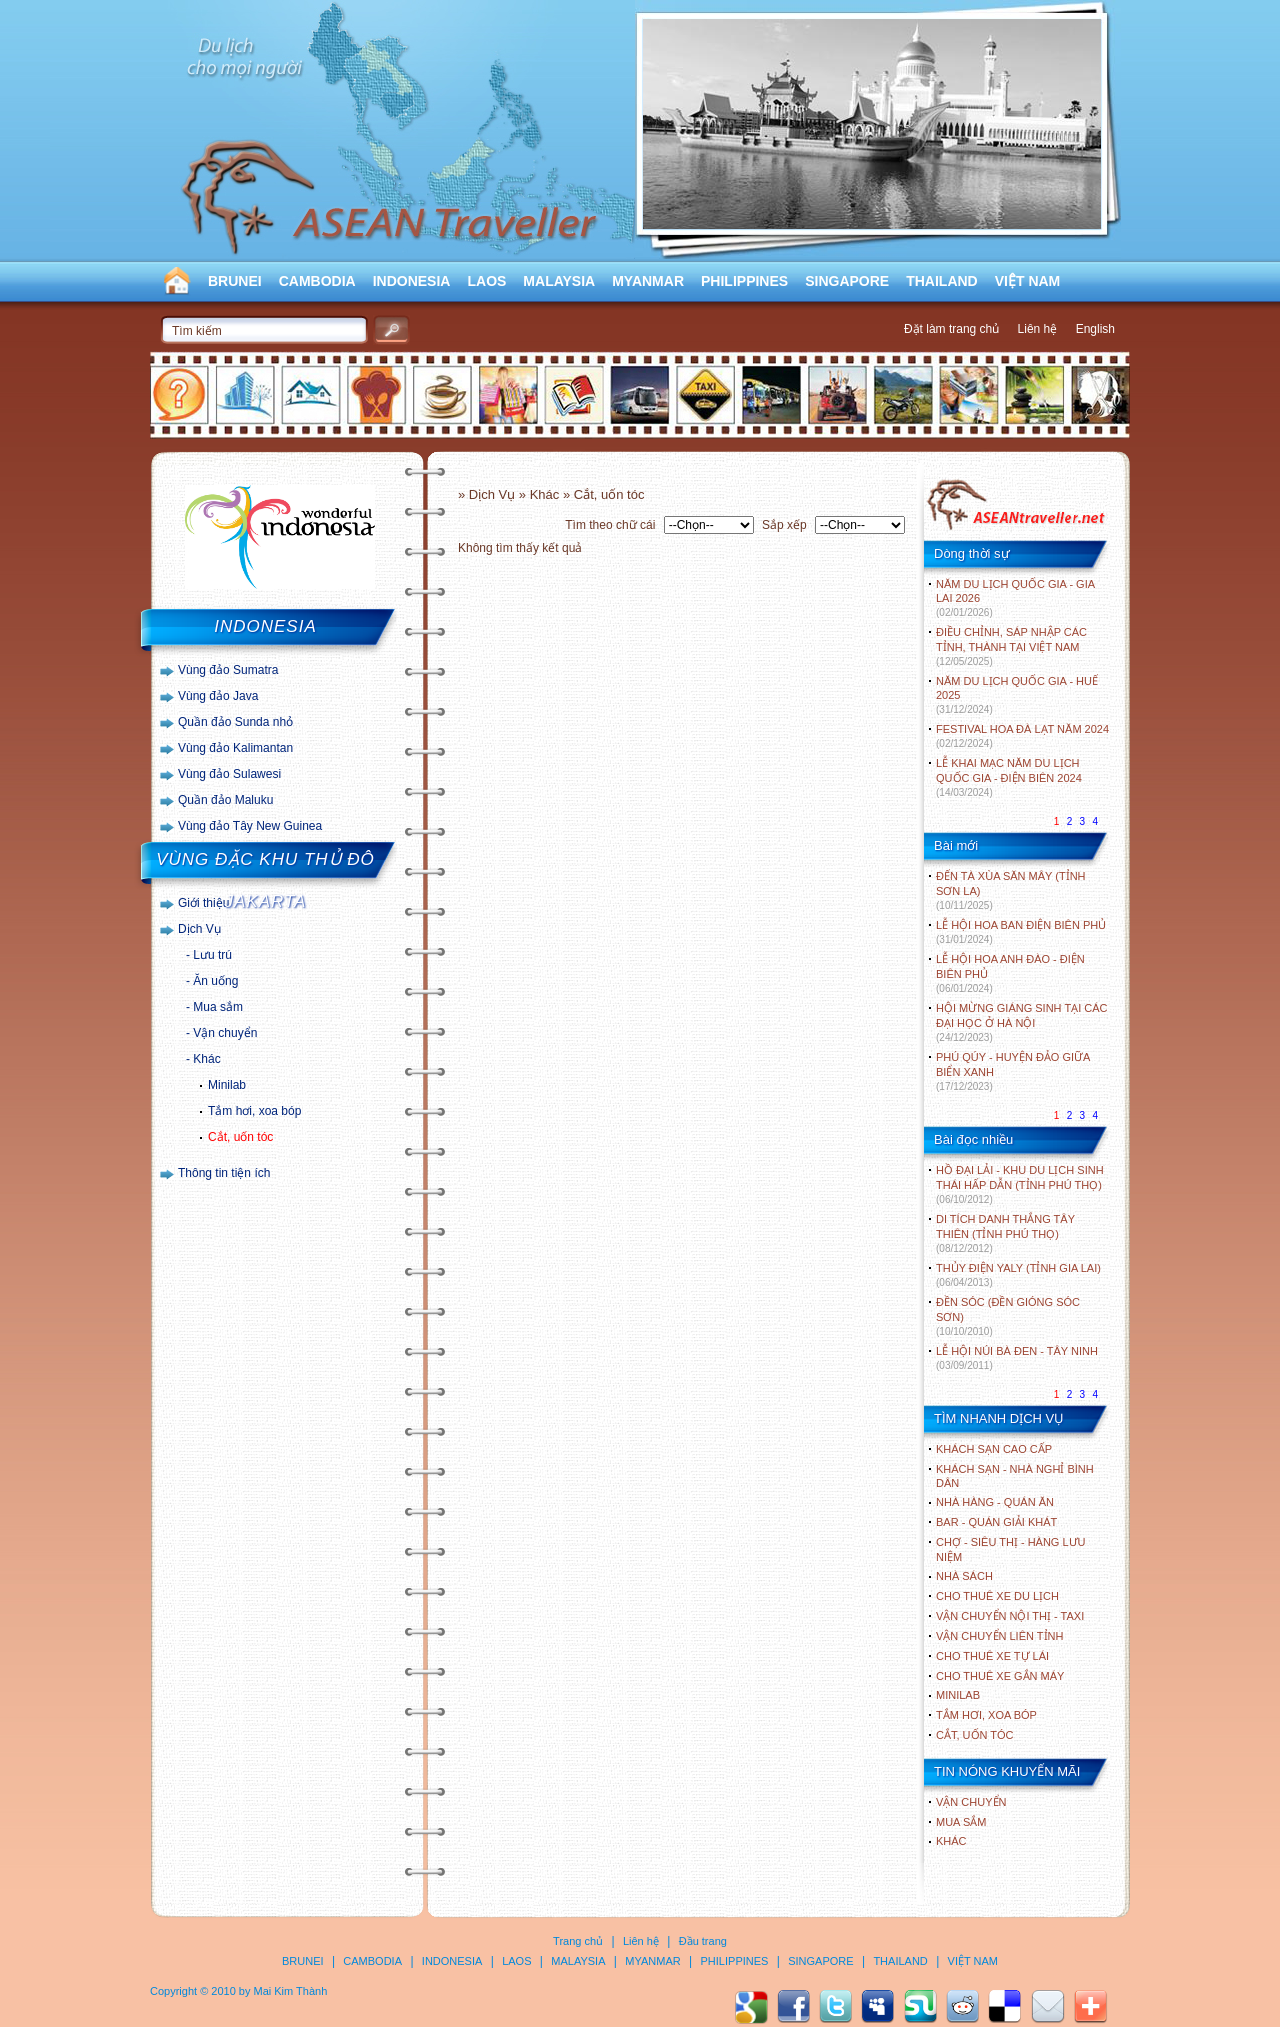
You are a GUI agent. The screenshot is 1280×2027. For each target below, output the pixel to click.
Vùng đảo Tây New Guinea (250, 826)
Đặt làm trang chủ (951, 329)
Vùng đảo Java (218, 696)
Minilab (227, 1085)
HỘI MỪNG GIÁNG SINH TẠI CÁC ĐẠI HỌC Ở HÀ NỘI (1021, 1022)
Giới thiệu (203, 903)
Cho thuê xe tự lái (992, 1656)
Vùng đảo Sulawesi (229, 774)
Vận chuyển (225, 1033)
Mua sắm (218, 1007)
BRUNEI (235, 281)
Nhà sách (964, 1576)
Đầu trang (703, 1941)
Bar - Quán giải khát (996, 1522)
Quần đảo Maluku (225, 800)
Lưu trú (212, 955)
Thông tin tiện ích (224, 1173)
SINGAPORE (847, 281)
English (1095, 329)
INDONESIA (412, 281)
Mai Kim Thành (291, 1991)
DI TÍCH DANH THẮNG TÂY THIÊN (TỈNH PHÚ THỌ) (1005, 1233)
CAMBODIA (317, 281)
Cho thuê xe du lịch (997, 1596)
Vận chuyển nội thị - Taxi (1010, 1616)
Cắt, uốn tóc (240, 1137)
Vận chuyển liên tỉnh (999, 1636)
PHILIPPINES (744, 281)
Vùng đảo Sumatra (228, 670)
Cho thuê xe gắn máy (1000, 1676)
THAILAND (942, 281)
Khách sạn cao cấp (994, 1449)
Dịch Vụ (199, 929)
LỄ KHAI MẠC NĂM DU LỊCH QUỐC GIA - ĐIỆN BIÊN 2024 (1009, 777)
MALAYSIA (559, 281)
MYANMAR (648, 281)
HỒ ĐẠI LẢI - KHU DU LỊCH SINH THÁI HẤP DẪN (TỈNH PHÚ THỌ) (1020, 1184)
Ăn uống (215, 981)
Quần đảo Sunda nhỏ (235, 722)
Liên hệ (1038, 329)
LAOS (486, 281)
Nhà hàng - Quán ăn (995, 1502)
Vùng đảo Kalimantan (235, 748)
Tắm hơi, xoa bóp (254, 1111)
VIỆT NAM (1028, 281)
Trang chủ (578, 1941)
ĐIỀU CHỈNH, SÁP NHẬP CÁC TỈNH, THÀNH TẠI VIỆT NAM (1011, 646)
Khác (206, 1059)
